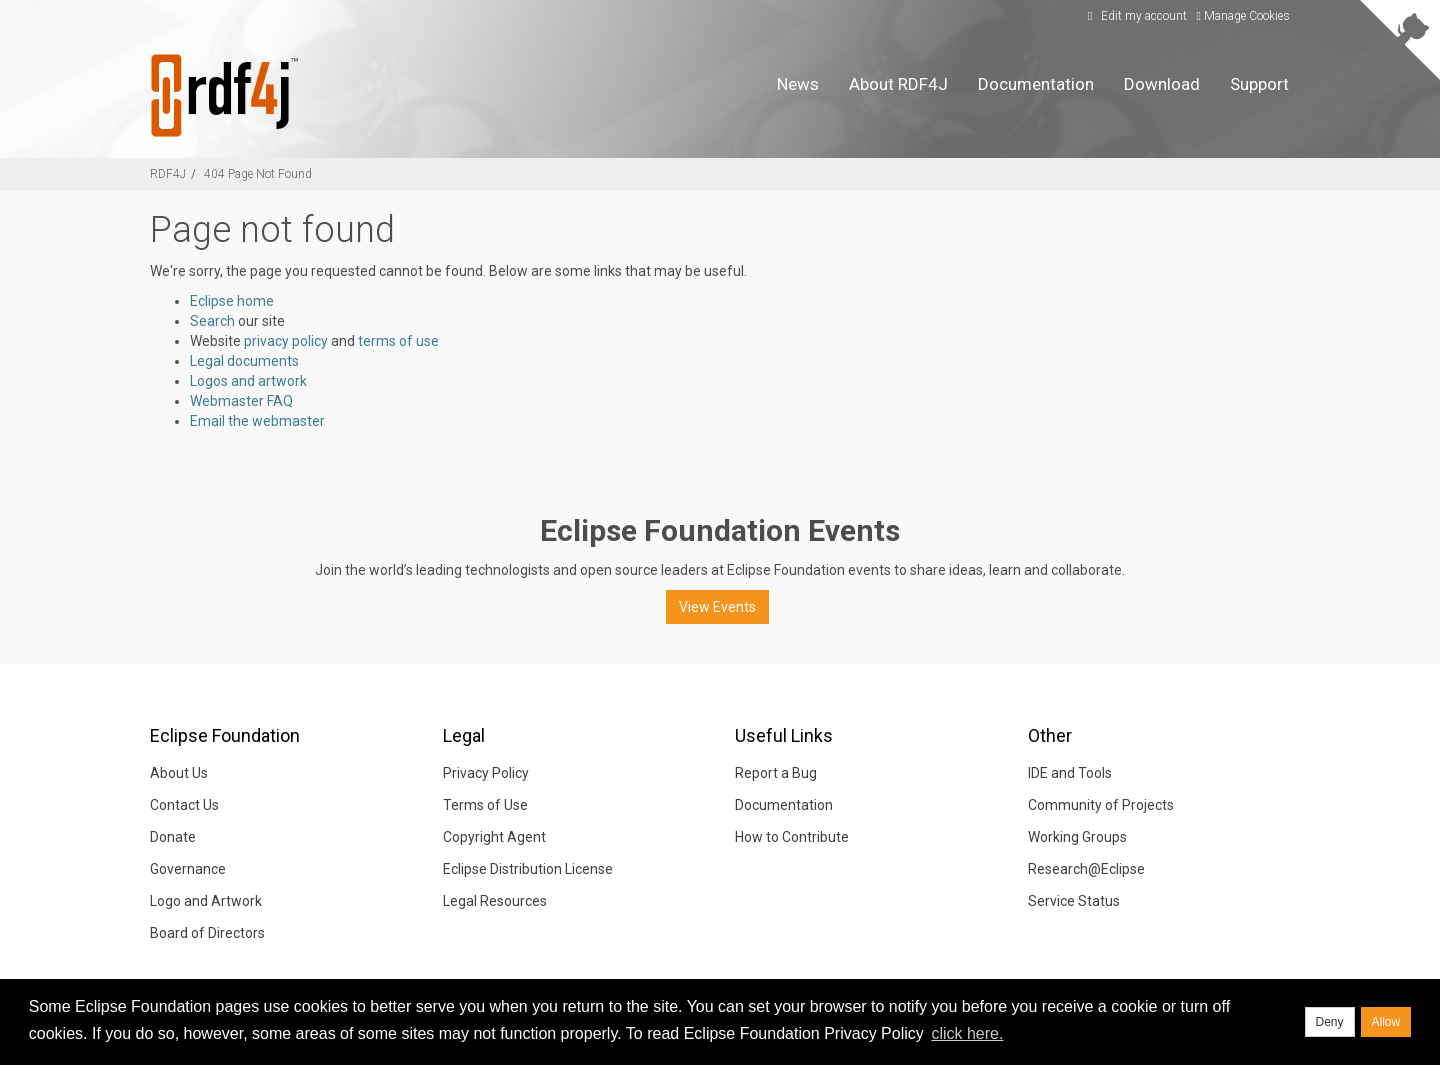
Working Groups (1077, 837)
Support (1259, 84)
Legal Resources (495, 901)
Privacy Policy (486, 773)
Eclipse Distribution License (528, 869)
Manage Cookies (1243, 16)
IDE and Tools (1070, 773)
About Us (179, 773)
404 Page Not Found (258, 174)
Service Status (1074, 901)
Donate (173, 837)
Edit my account (1135, 16)
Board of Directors (207, 933)
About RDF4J (898, 84)
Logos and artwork (248, 381)
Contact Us (184, 805)
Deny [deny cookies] (1330, 1022)
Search (212, 321)
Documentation (1036, 84)
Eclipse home (232, 301)
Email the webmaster (257, 421)
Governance (188, 869)
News (798, 84)
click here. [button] (967, 1033)
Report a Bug (776, 773)
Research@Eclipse (1086, 869)
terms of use (398, 341)
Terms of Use (485, 805)
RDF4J (168, 174)
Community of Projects (1101, 805)
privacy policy (286, 341)
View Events (717, 607)
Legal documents (244, 361)
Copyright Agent (494, 837)
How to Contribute (792, 837)
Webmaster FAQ (241, 401)
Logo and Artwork (206, 901)
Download (1162, 84)
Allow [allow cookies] (1386, 1022)
